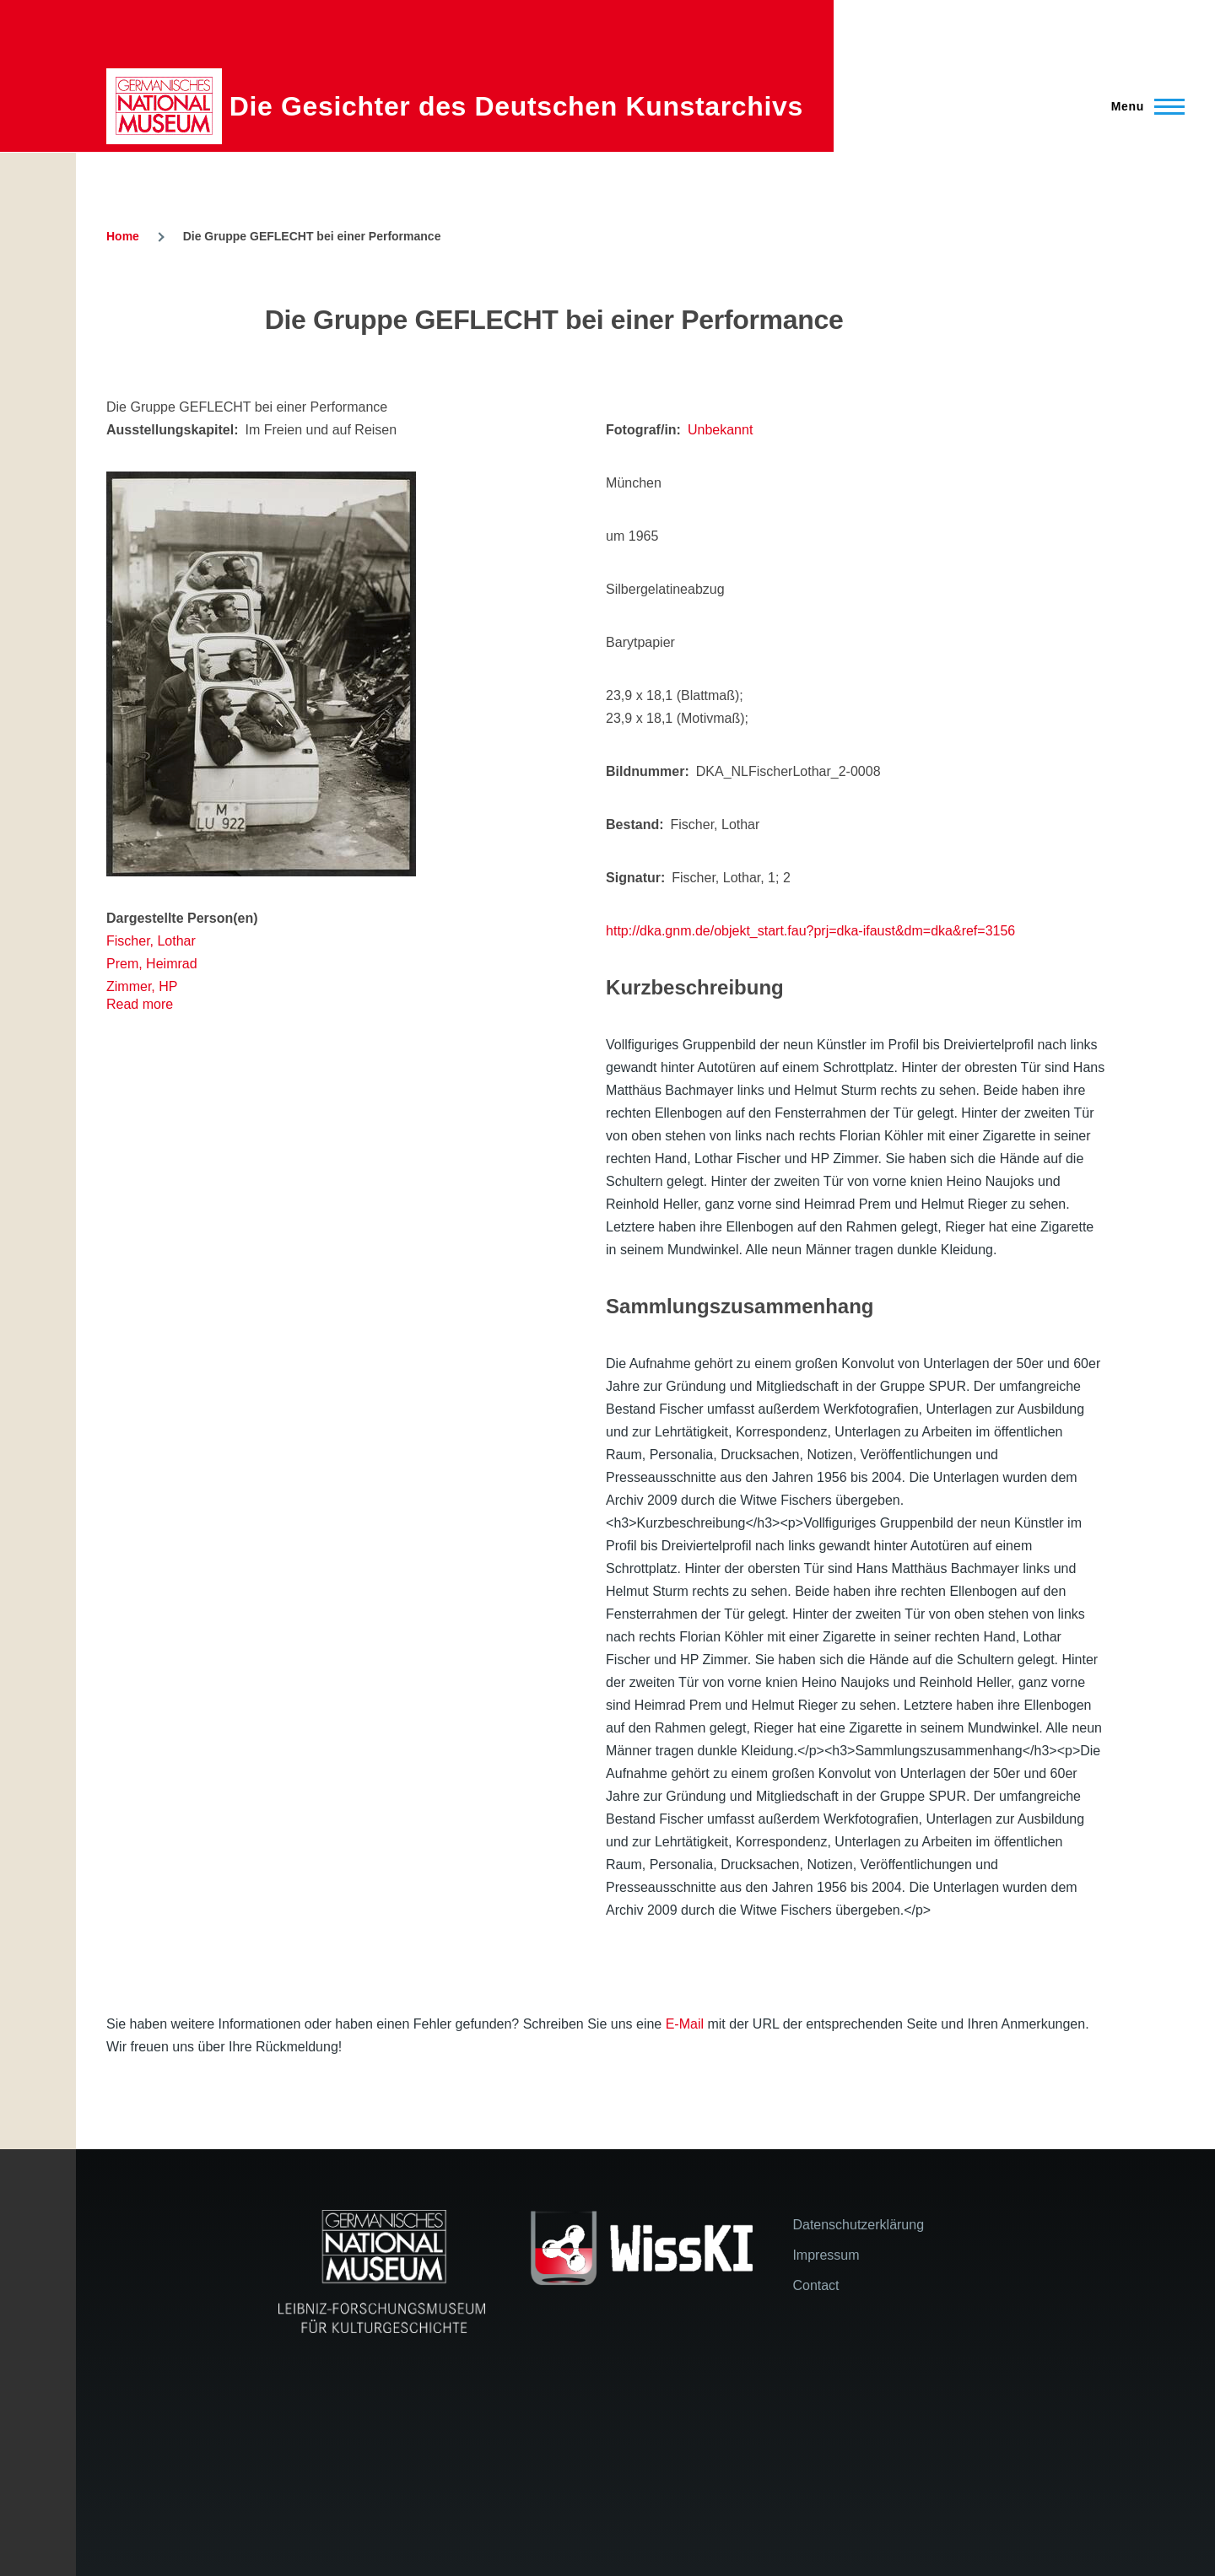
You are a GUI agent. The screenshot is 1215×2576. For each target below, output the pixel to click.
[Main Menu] (1143, 106)
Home (122, 236)
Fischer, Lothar (151, 941)
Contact (815, 2285)
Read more (139, 1004)
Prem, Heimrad (151, 964)
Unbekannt (720, 430)
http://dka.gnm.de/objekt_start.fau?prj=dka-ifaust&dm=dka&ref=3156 (810, 931)
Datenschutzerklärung (858, 2225)
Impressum (825, 2255)
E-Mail (685, 2024)
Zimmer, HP (141, 986)
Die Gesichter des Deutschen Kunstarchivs (516, 106)
